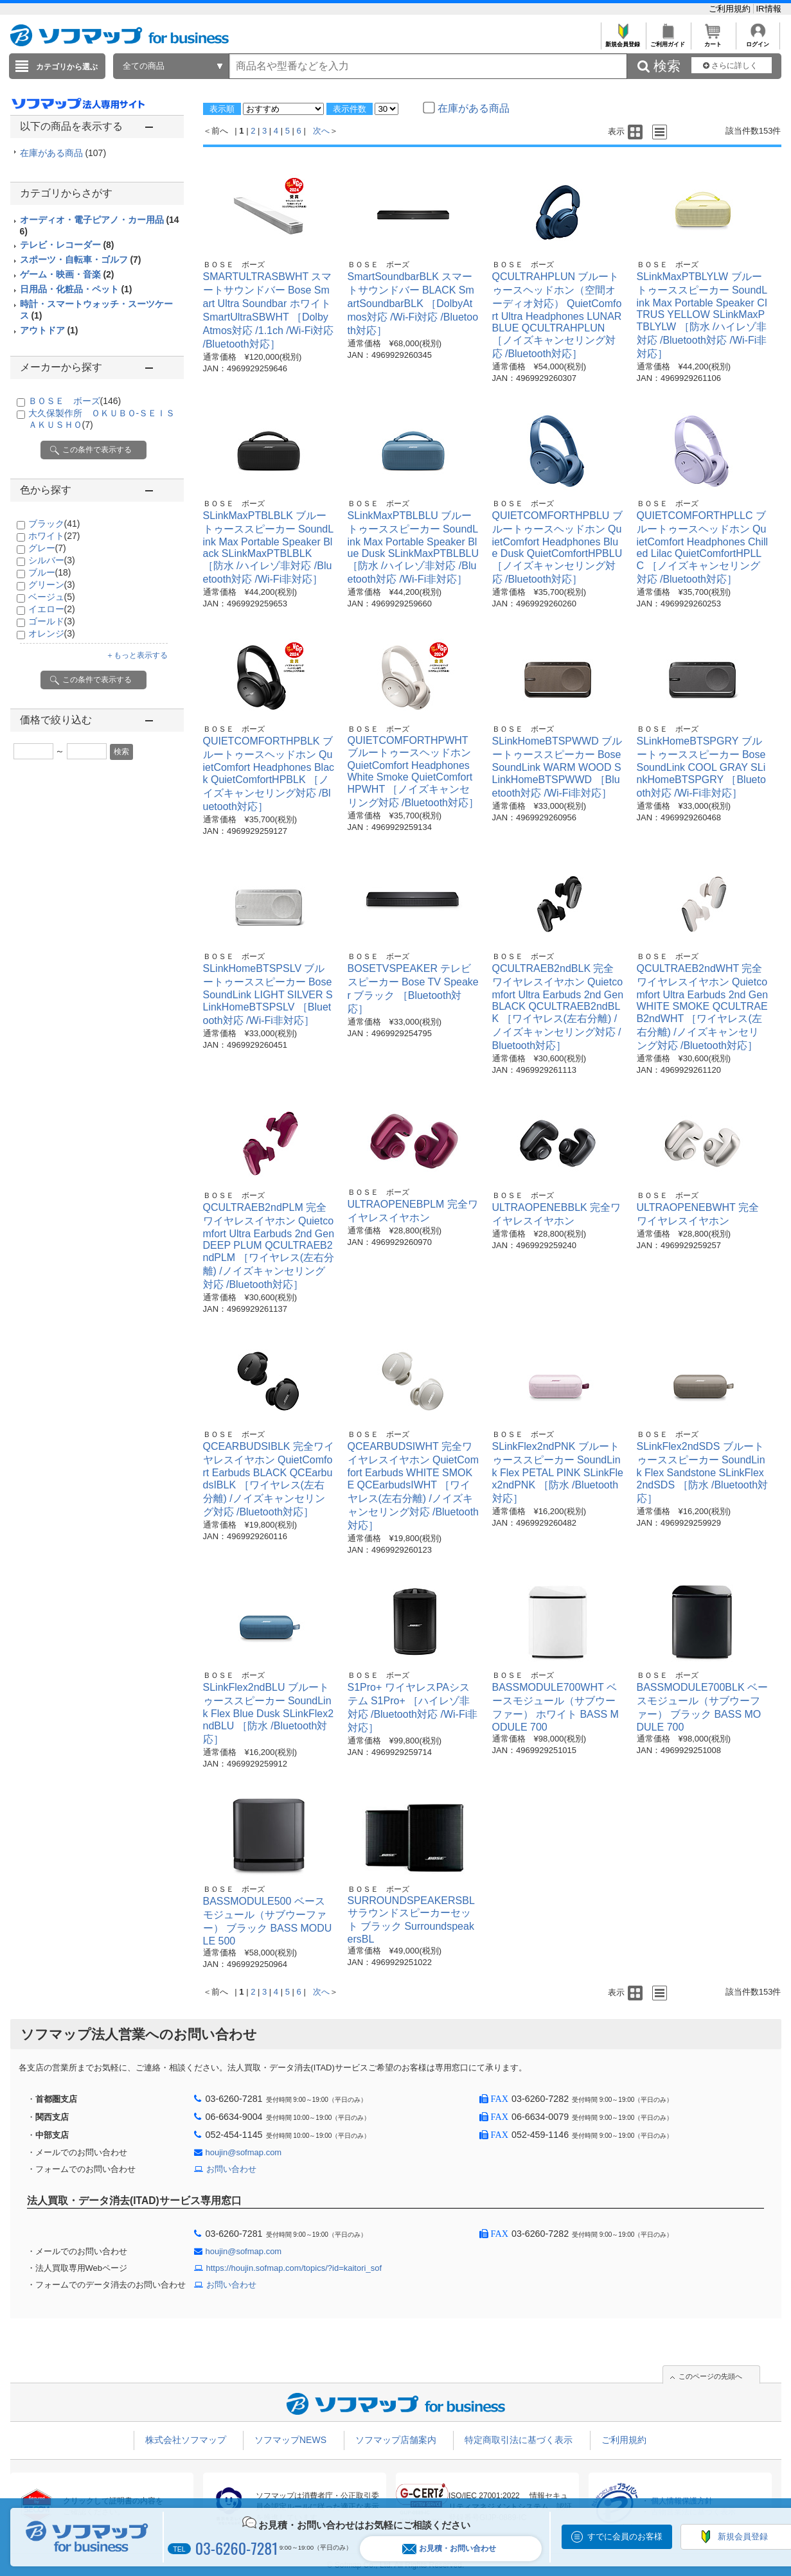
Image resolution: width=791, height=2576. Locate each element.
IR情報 (768, 8)
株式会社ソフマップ (185, 2440)
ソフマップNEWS (290, 2440)
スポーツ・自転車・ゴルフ (80, 259)
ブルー (49, 572)
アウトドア (49, 330)
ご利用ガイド (668, 41)
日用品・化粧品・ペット (76, 289)
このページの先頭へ (710, 2376)
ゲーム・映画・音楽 (67, 274)
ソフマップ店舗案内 (395, 2440)
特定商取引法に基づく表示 (519, 2440)
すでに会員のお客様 (624, 2536)
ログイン (758, 41)
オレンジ (51, 633)
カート (713, 41)
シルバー (51, 560)
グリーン (51, 584)
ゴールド (51, 621)
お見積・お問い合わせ (449, 2549)
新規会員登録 (623, 41)
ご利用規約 (731, 8)
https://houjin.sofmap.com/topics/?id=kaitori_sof (294, 2268)
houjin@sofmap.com (244, 2152)
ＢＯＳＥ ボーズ (74, 401)
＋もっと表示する (137, 655)
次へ (321, 131)
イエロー (51, 609)
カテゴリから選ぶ (67, 66)
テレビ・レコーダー (67, 245)
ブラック (54, 523)
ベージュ (51, 597)
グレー (47, 548)
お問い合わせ (231, 2169)
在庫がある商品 (63, 153)
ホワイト (54, 536)
